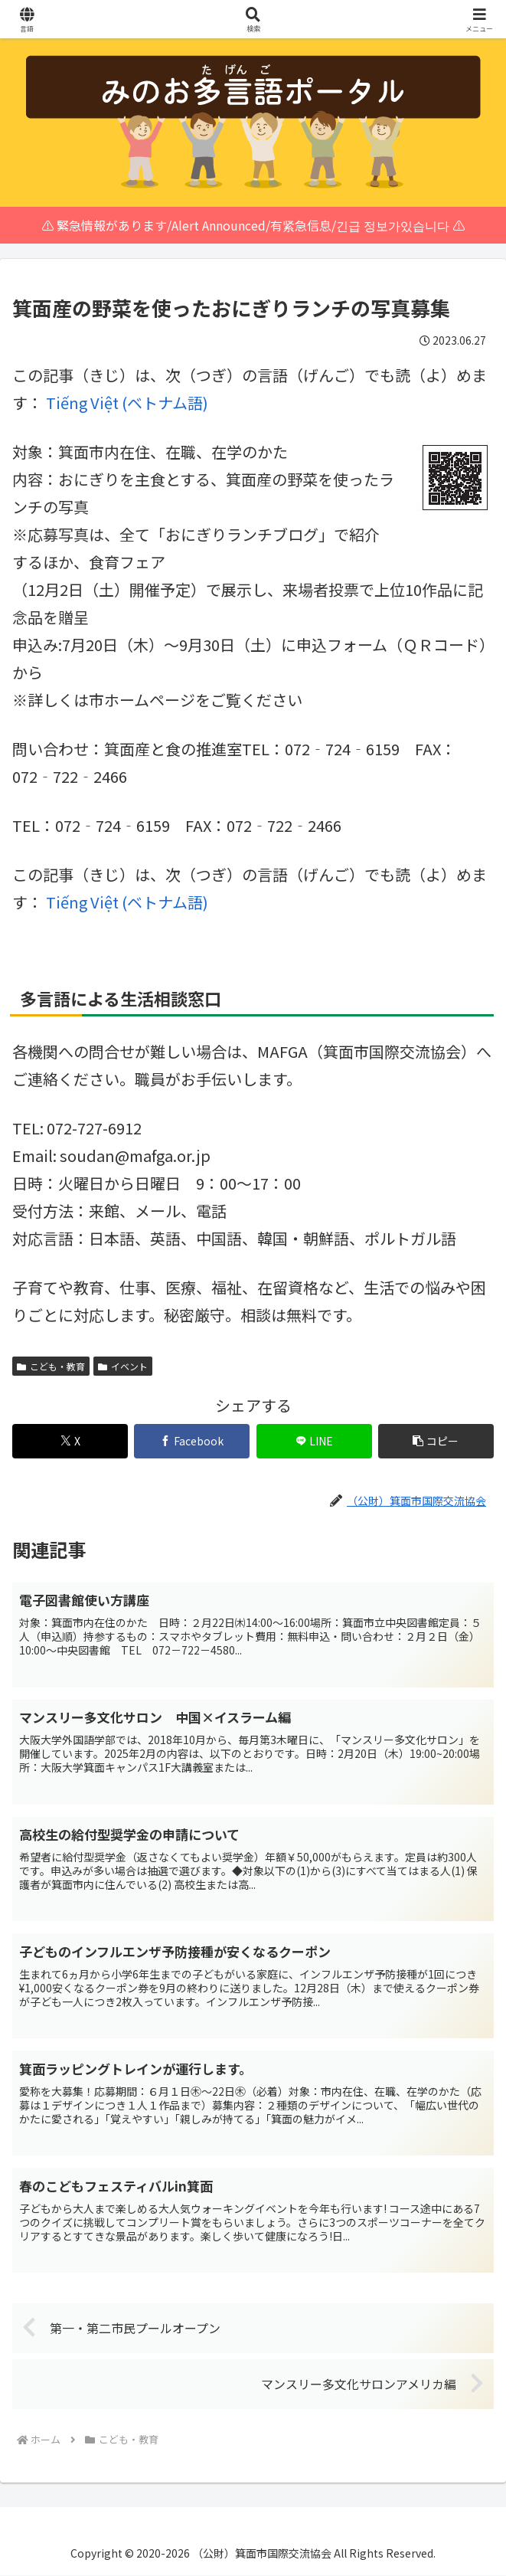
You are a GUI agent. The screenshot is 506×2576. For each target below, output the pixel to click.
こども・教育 (51, 1366)
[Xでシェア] (70, 1441)
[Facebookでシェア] (192, 1441)
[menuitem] (127, 403)
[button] (436, 1441)
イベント (123, 1366)
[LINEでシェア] (314, 1441)
